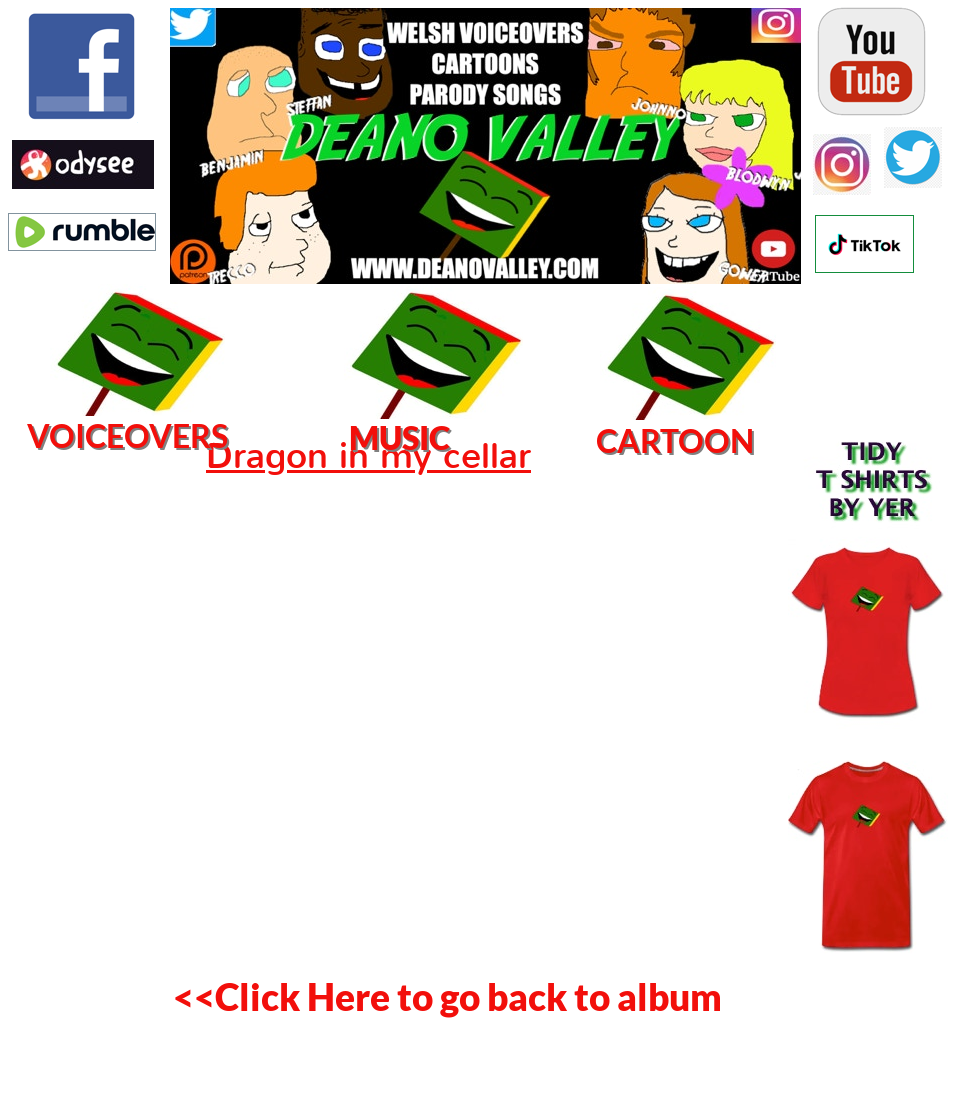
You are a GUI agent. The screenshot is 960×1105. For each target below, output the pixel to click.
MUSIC (399, 437)
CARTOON (675, 440)
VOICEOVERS (127, 435)
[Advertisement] (80, 735)
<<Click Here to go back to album (447, 996)
